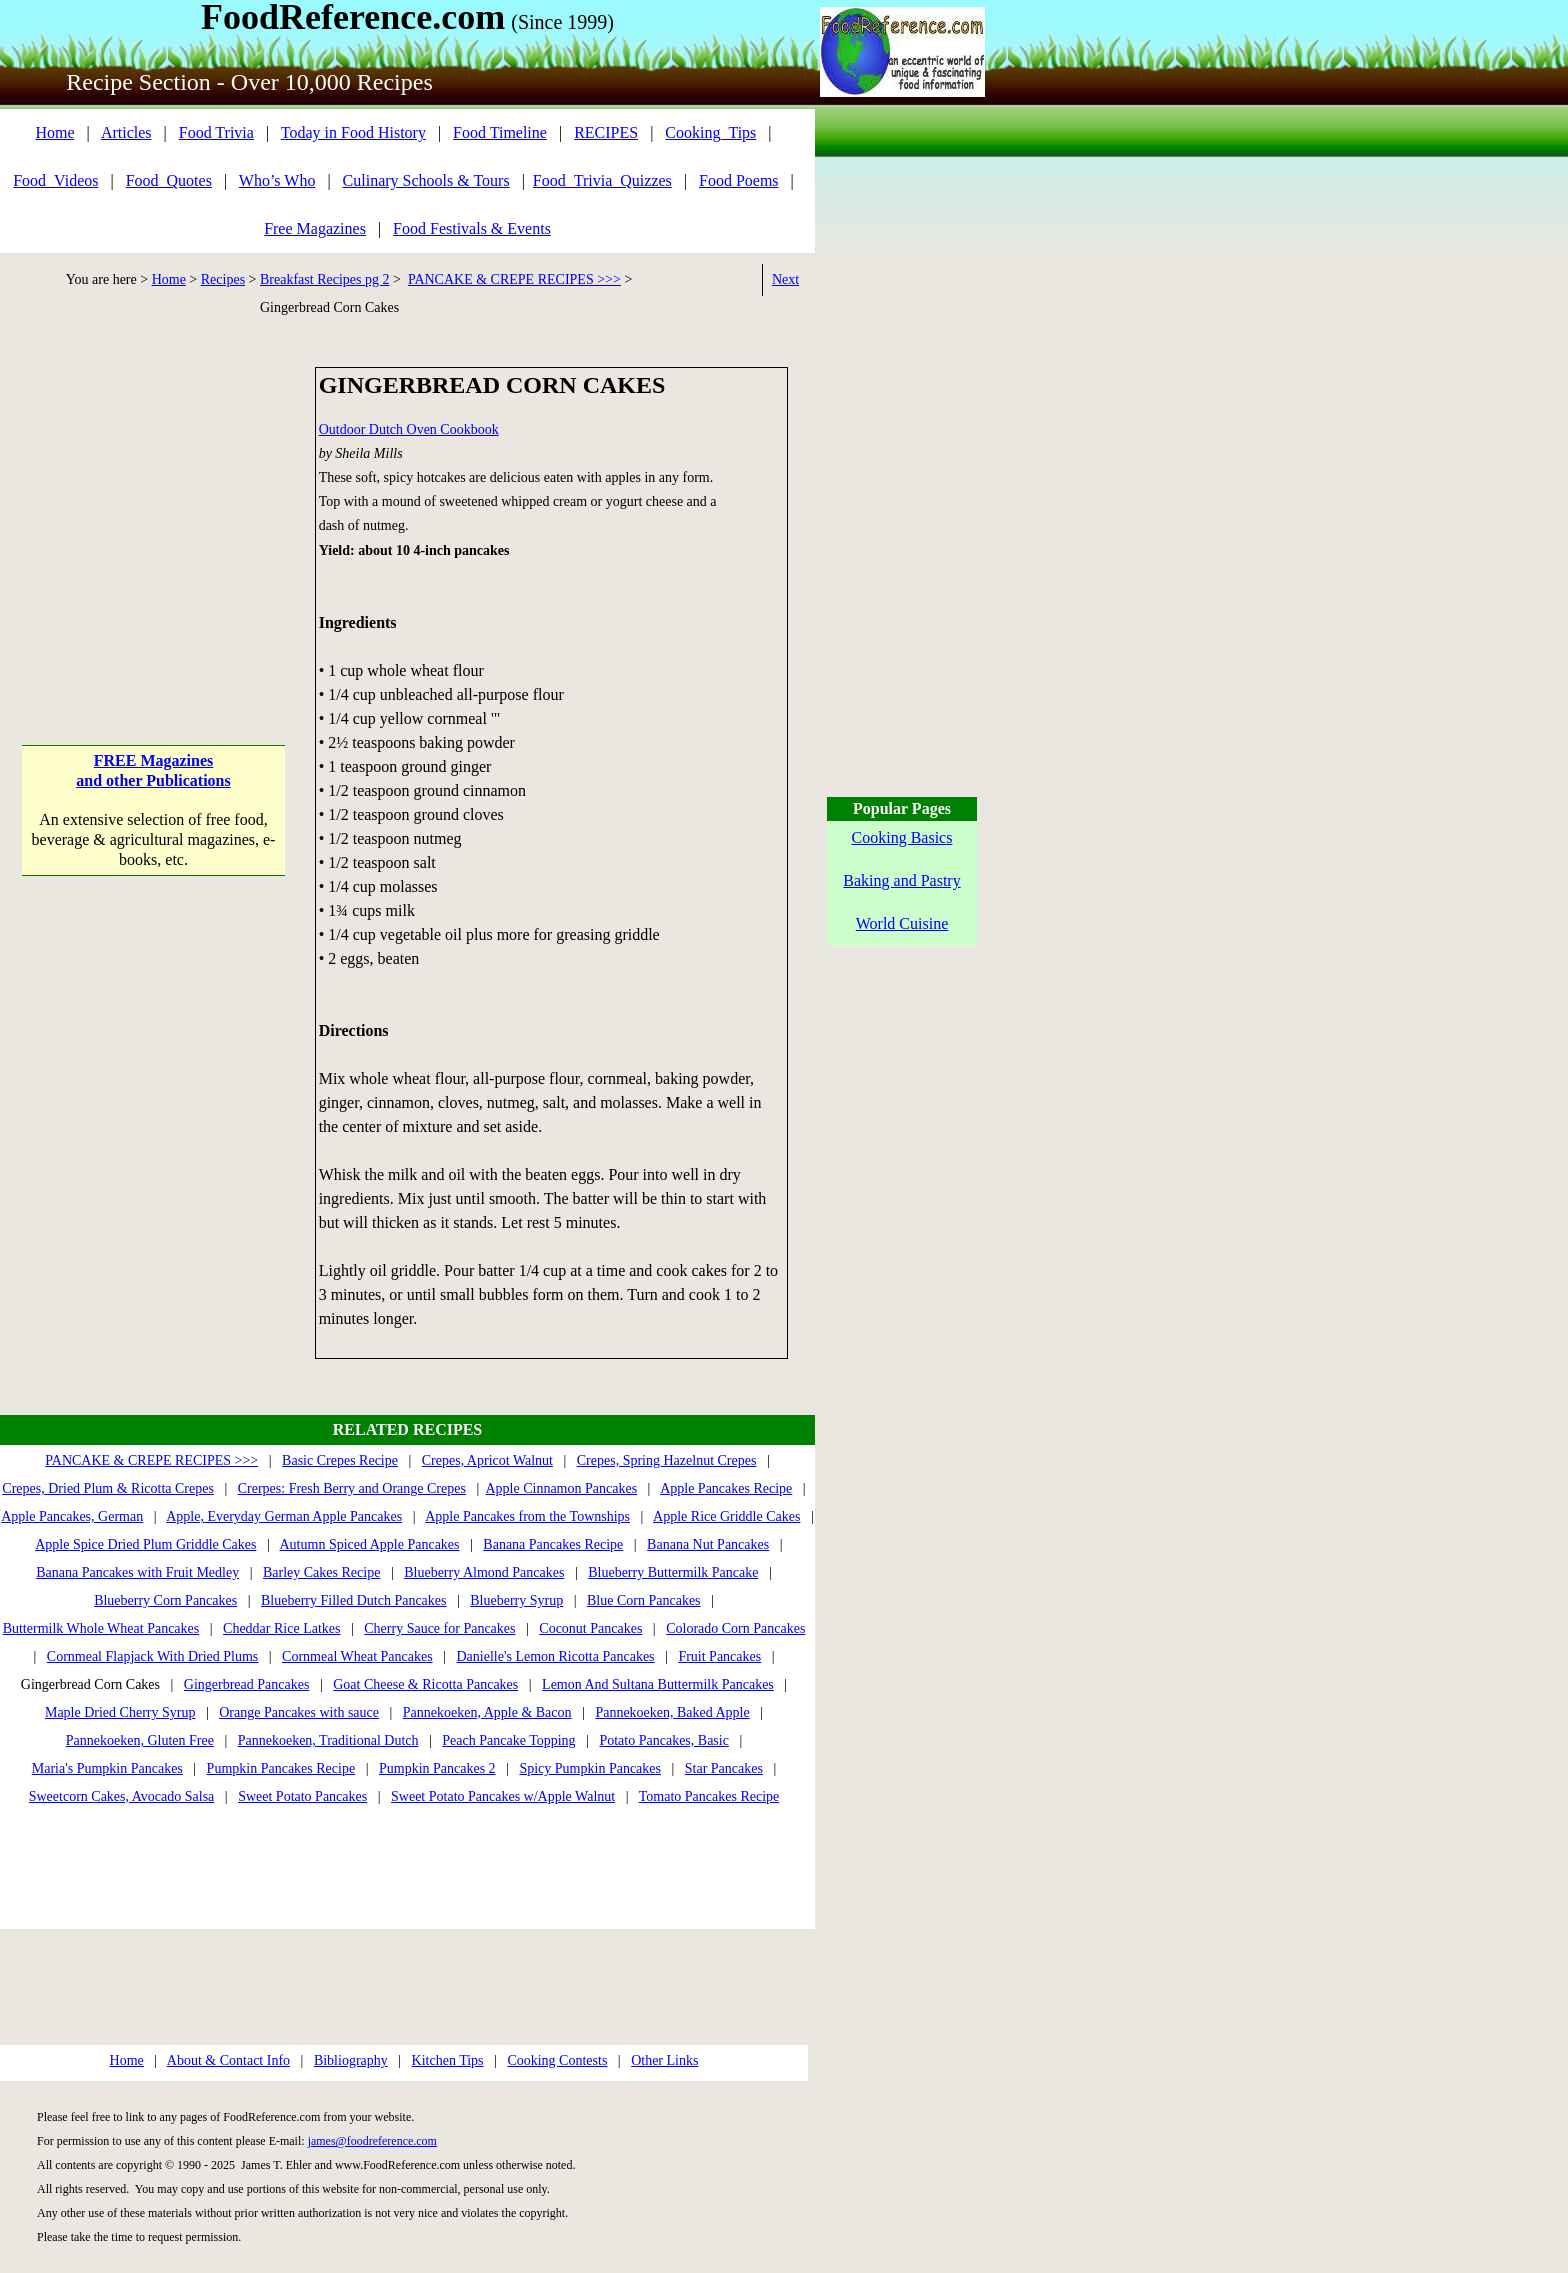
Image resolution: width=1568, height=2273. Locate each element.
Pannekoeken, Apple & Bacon (487, 1712)
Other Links (664, 2060)
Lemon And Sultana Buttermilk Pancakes (658, 1684)
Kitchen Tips (448, 2060)
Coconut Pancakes (590, 1628)
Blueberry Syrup (516, 1600)
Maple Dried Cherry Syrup (120, 1712)
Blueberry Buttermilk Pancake (673, 1572)
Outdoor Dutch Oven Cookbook (409, 429)
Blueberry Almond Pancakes (484, 1572)
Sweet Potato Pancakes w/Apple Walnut (503, 1796)
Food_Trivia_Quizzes (602, 180)
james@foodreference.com (372, 2141)
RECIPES (606, 132)
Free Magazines (315, 228)
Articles (126, 132)
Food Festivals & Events (472, 228)
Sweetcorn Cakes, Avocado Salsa (122, 1796)
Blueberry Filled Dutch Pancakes (353, 1600)
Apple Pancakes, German (72, 1516)
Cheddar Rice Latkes (281, 1628)
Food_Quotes (169, 180)
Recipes (223, 279)
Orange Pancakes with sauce (299, 1712)
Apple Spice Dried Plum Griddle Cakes (145, 1544)
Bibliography (351, 2060)
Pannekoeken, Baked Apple (672, 1712)
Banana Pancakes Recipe (553, 1544)
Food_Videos (55, 180)
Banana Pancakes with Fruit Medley (137, 1572)
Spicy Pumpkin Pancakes (590, 1768)
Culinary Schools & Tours (426, 180)
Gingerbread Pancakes (247, 1684)
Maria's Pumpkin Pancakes (107, 1768)
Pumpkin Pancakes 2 (437, 1768)
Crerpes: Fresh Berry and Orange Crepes (352, 1488)
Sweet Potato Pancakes (302, 1796)
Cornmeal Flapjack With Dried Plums (152, 1656)
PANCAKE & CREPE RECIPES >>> (514, 279)
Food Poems (739, 180)
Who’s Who (277, 180)
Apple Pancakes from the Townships (527, 1516)
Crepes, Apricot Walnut (487, 1460)
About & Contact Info (228, 2060)
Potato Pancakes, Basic (663, 1740)
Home (54, 132)
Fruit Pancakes (719, 1656)
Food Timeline (500, 132)
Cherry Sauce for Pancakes (439, 1628)
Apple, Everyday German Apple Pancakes (284, 1516)
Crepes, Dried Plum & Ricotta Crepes (108, 1488)
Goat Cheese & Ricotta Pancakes (425, 1684)
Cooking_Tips (710, 132)
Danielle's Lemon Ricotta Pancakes (555, 1656)
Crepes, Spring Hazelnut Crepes (667, 1460)
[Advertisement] (153, 492)
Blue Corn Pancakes (644, 1600)
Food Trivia (216, 132)
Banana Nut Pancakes (708, 1544)
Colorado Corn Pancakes (735, 1628)
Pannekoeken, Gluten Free (140, 1740)
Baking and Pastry (901, 880)
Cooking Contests (557, 2060)
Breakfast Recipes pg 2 (324, 279)
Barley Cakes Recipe (321, 1572)
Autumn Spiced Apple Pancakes (370, 1544)
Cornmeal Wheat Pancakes (357, 1656)
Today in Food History (353, 132)
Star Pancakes (724, 1768)
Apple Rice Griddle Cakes (726, 1516)
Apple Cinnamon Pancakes (561, 1488)
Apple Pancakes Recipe (726, 1488)
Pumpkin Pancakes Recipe (281, 1768)
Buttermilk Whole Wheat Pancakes (101, 1628)
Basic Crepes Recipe (340, 1460)
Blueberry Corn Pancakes (165, 1600)
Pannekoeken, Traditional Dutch (328, 1740)
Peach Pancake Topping (508, 1740)
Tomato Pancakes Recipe (709, 1796)
